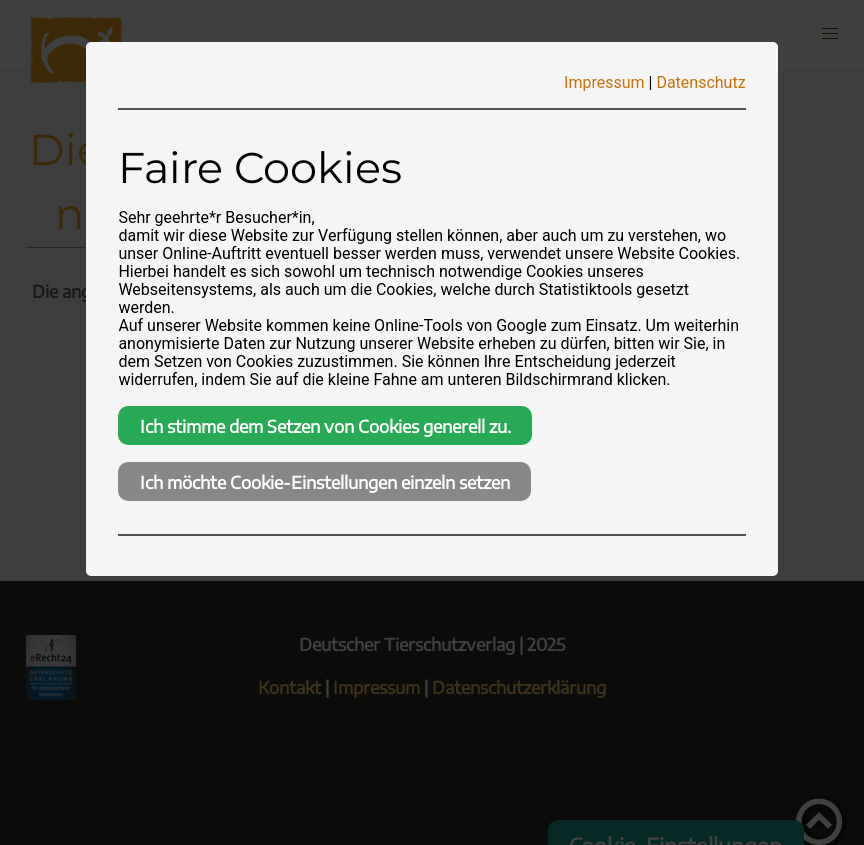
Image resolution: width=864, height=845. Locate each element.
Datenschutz (700, 82)
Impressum (604, 82)
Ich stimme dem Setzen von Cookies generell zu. (325, 426)
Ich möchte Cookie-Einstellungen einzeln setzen (325, 482)
